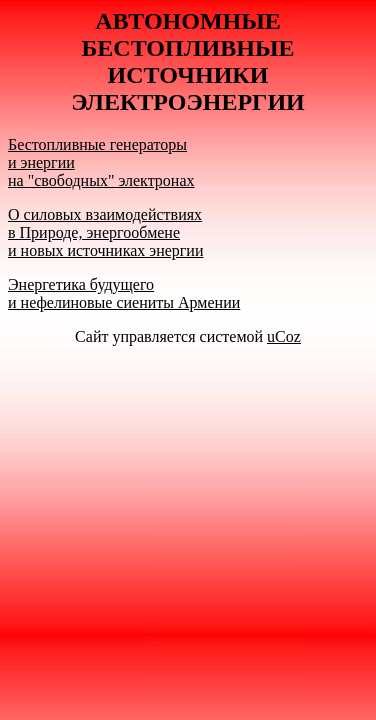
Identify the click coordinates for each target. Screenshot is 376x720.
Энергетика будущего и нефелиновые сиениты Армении (124, 293)
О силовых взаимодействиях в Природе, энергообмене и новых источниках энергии (105, 232)
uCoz (284, 336)
